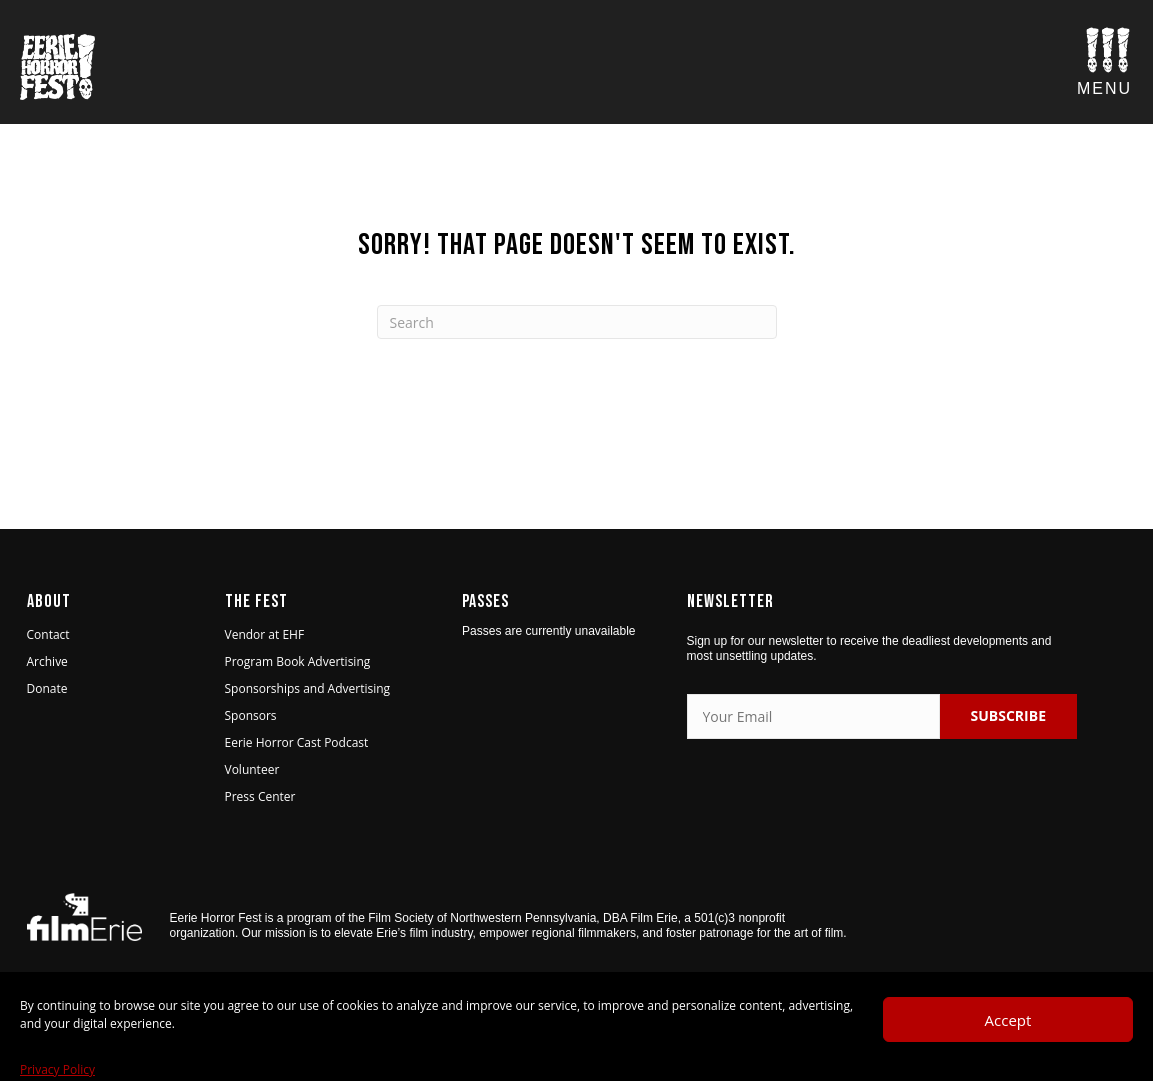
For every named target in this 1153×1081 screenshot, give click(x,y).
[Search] (577, 322)
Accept (1008, 1051)
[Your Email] (814, 716)
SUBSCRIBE (1008, 715)
